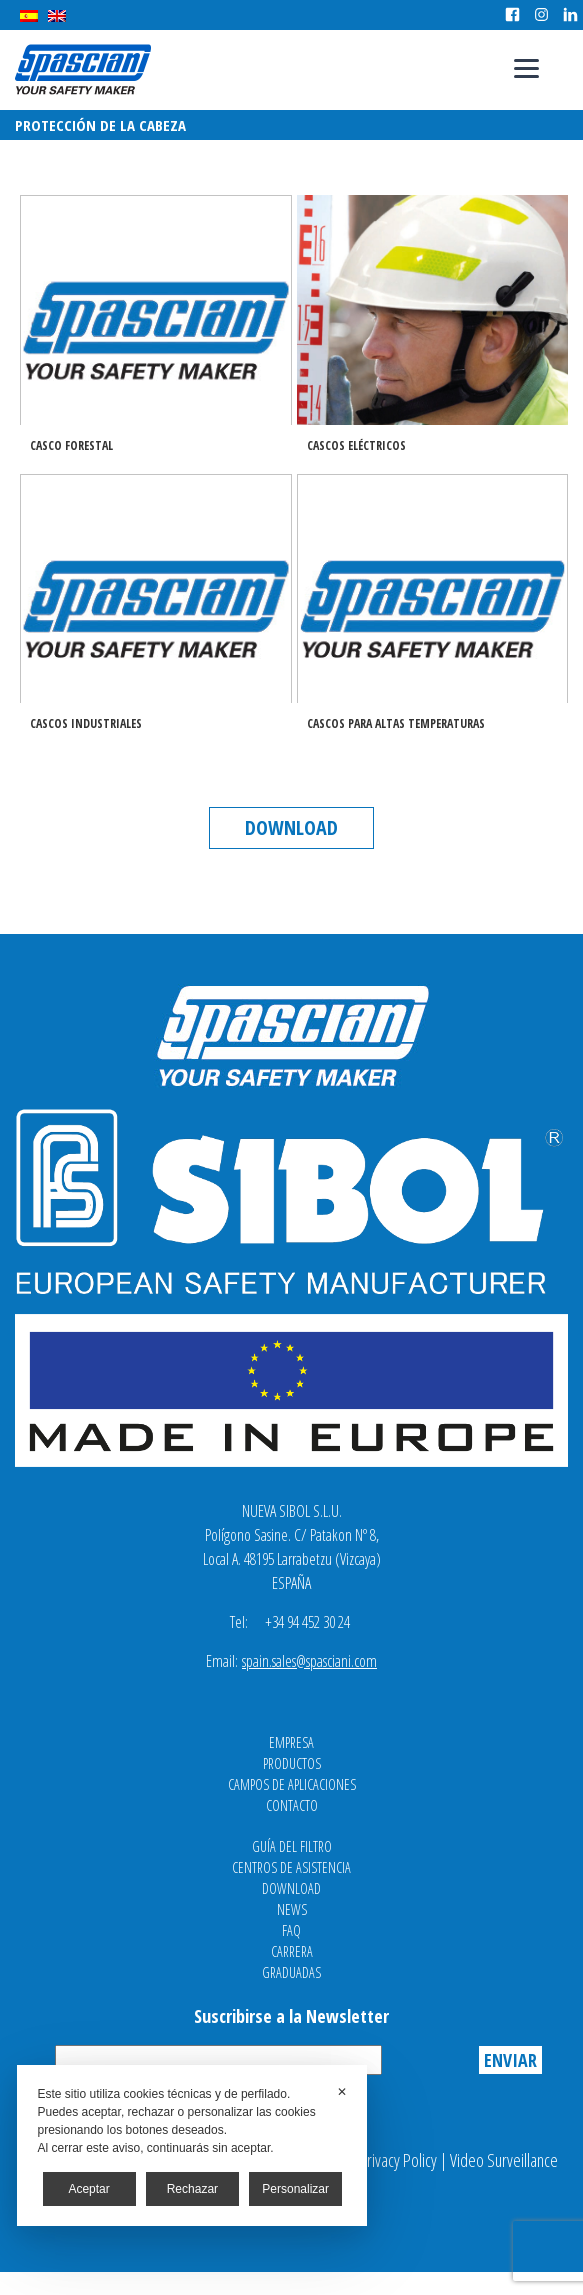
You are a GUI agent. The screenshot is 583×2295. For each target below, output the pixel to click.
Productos (292, 1763)
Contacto (292, 1805)
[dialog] (192, 2145)
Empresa (291, 1742)
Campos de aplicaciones (292, 1784)
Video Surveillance (504, 2160)
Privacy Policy (398, 2160)
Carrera (292, 1951)
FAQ (291, 1930)
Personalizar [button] (295, 2189)
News (292, 1909)
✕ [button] (342, 2092)
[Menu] (526, 67)
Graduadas (291, 1972)
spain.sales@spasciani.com (309, 1661)
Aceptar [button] (88, 2189)
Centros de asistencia (291, 1867)
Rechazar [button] (192, 2189)
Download (291, 827)
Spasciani (83, 69)
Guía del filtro (292, 1846)
